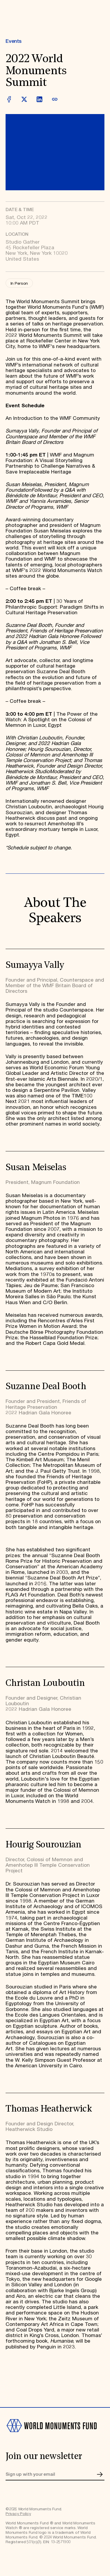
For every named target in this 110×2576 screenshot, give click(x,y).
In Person (19, 283)
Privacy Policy (18, 2513)
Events (13, 41)
